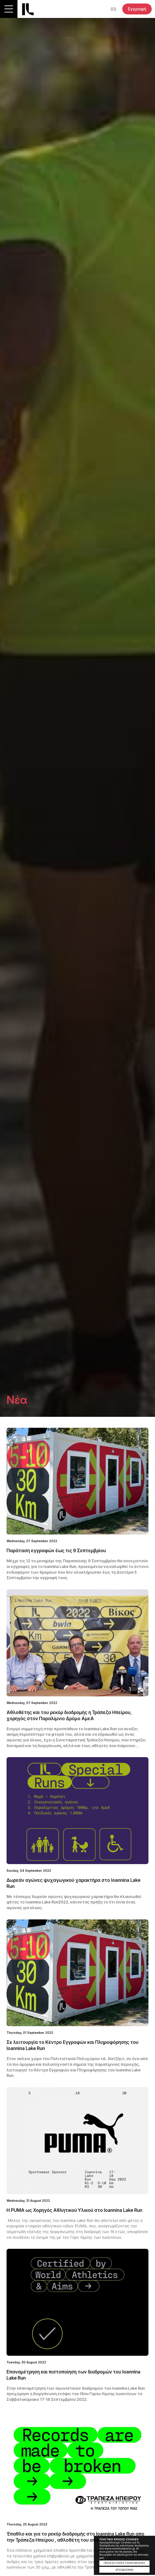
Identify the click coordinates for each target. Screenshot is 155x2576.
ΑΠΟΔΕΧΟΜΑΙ (124, 2569)
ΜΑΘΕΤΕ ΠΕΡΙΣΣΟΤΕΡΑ (77, 1504)
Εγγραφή (136, 9)
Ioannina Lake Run (28, 9)
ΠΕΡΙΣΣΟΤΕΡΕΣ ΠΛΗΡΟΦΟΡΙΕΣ (124, 2563)
